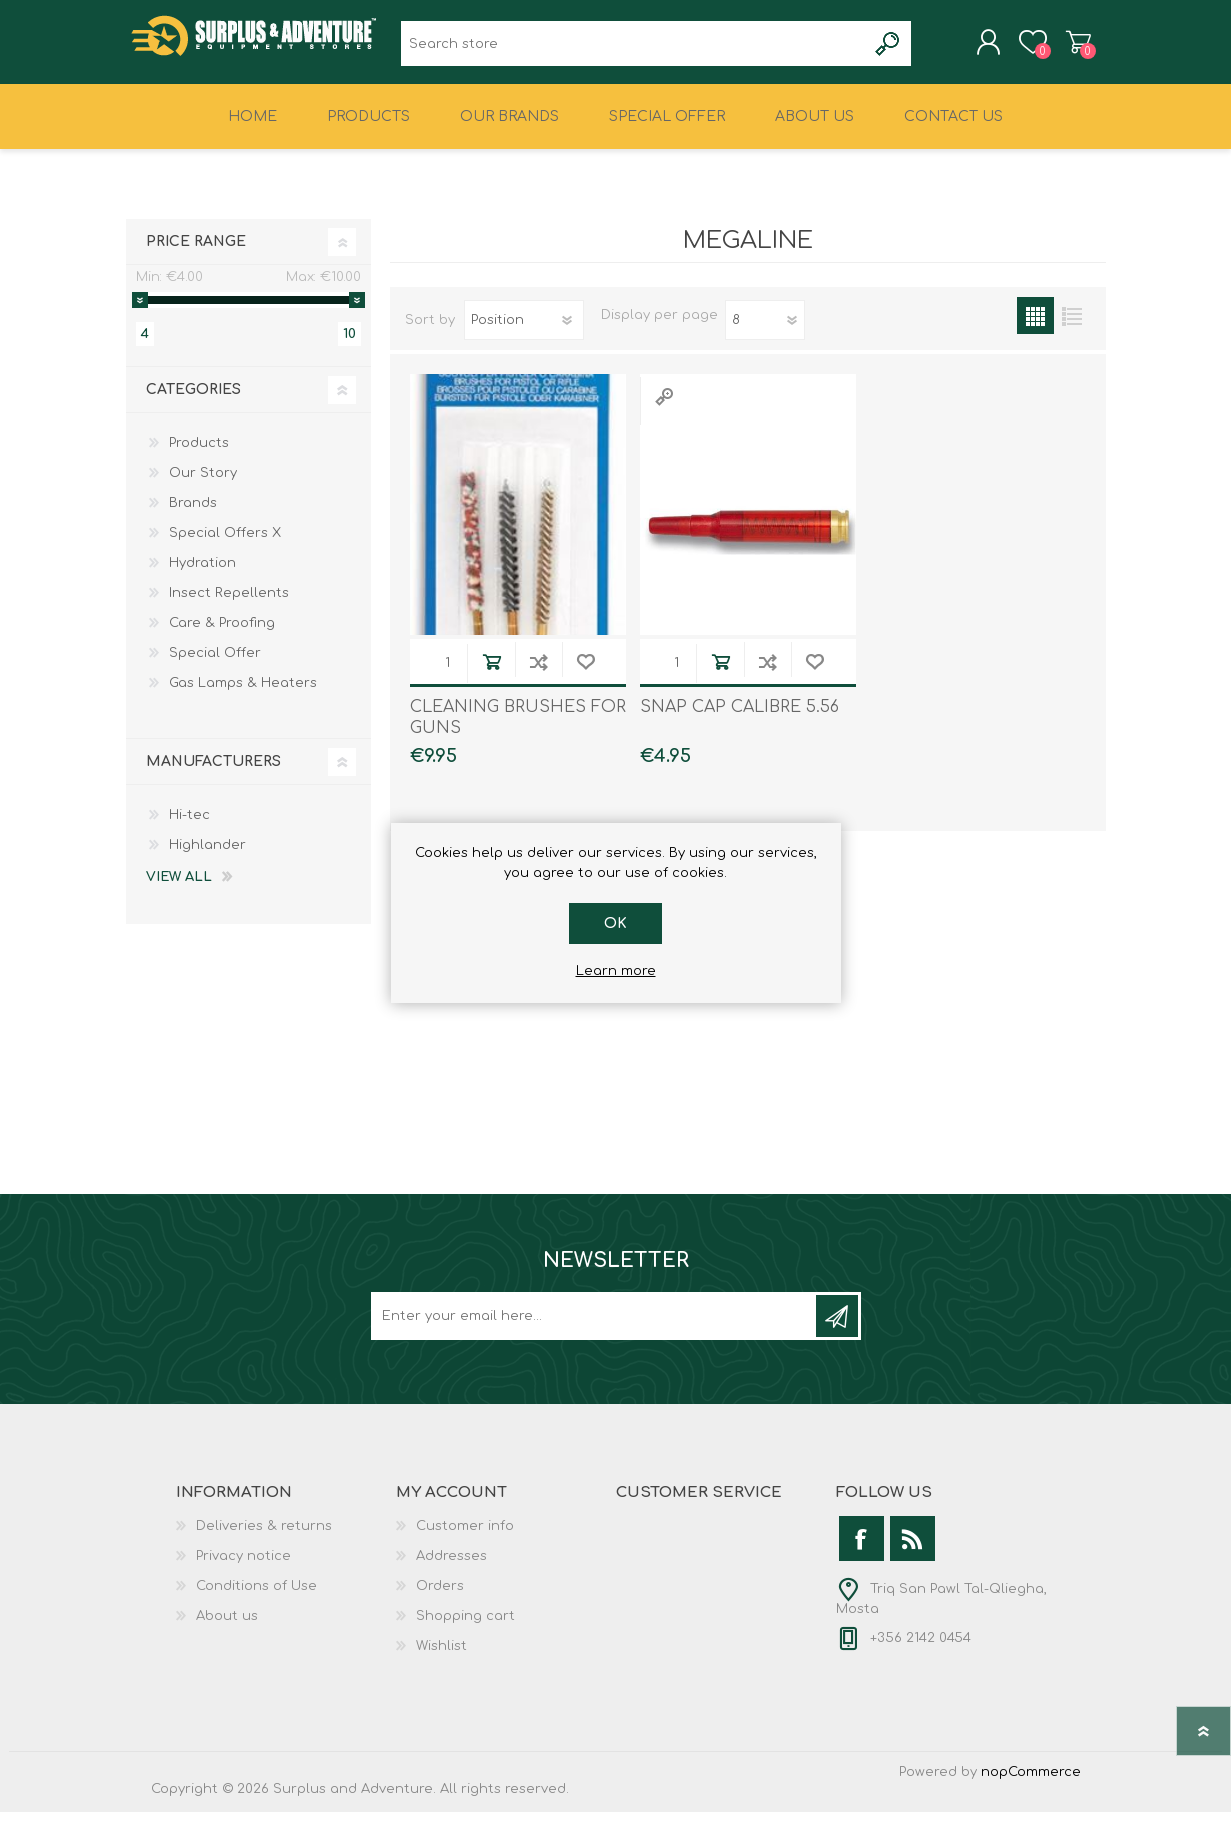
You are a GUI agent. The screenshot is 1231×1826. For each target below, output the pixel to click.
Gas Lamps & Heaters (243, 697)
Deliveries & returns (264, 1540)
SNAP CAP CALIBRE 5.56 (739, 721)
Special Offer (215, 667)
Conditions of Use (256, 1600)
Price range (196, 255)
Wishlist (441, 1660)
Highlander (207, 859)
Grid (1035, 329)
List (1072, 329)
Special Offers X (225, 547)
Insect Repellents (229, 607)
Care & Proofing (222, 637)
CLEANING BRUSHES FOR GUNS (518, 731)
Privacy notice (243, 1570)
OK (615, 923)
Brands (193, 517)
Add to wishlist (585, 675)
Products (199, 457)
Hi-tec (189, 829)
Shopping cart (1058, 49)
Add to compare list (538, 675)
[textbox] (633, 50)
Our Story (203, 487)
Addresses (451, 1570)
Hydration (202, 577)
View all (179, 891)
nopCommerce (1031, 1786)
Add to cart (491, 675)
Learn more (616, 971)
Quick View (664, 410)
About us (227, 1630)
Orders (440, 1600)
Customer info (465, 1540)
